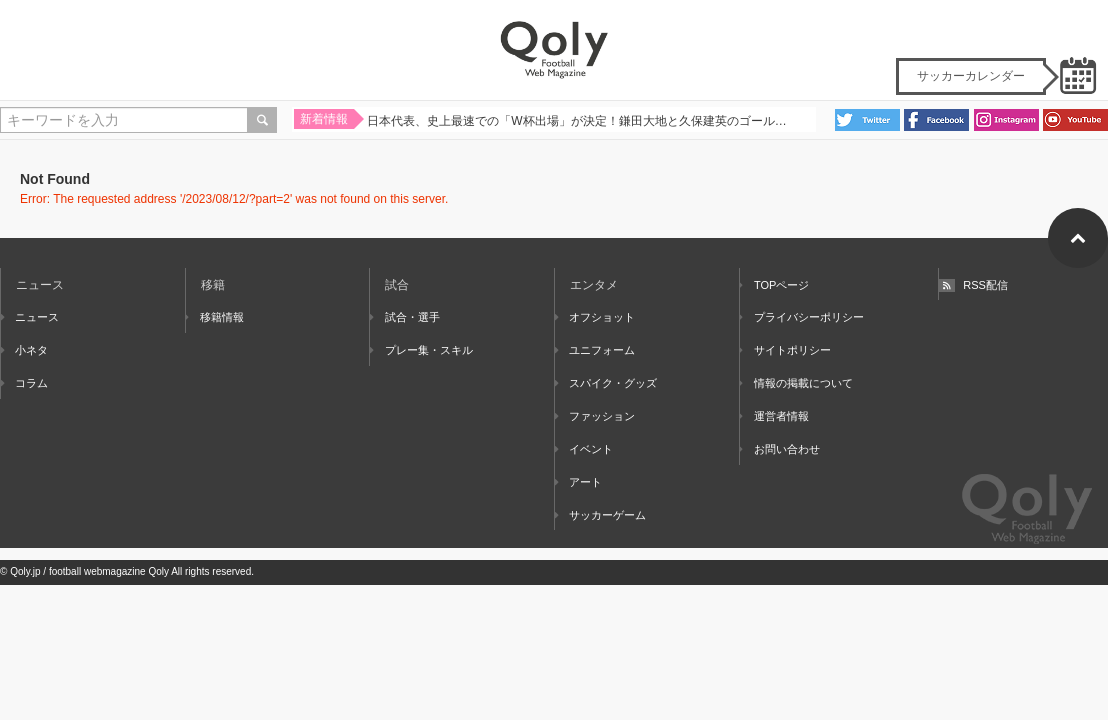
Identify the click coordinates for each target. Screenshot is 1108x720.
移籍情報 (215, 317)
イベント (584, 449)
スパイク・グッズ (606, 383)
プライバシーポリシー (802, 317)
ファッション (595, 416)
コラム (24, 383)
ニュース (30, 317)
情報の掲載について (796, 383)
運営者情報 (774, 416)
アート (578, 482)
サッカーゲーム (600, 515)
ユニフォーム (595, 350)
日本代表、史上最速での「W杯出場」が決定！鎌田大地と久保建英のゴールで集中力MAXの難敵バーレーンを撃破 (579, 123)
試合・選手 (404, 317)
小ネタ (24, 350)
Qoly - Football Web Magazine (554, 50)
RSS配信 (973, 285)
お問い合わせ (780, 449)
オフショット (595, 317)
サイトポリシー (785, 350)
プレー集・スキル (421, 350)
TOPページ (775, 285)
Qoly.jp (25, 571)
